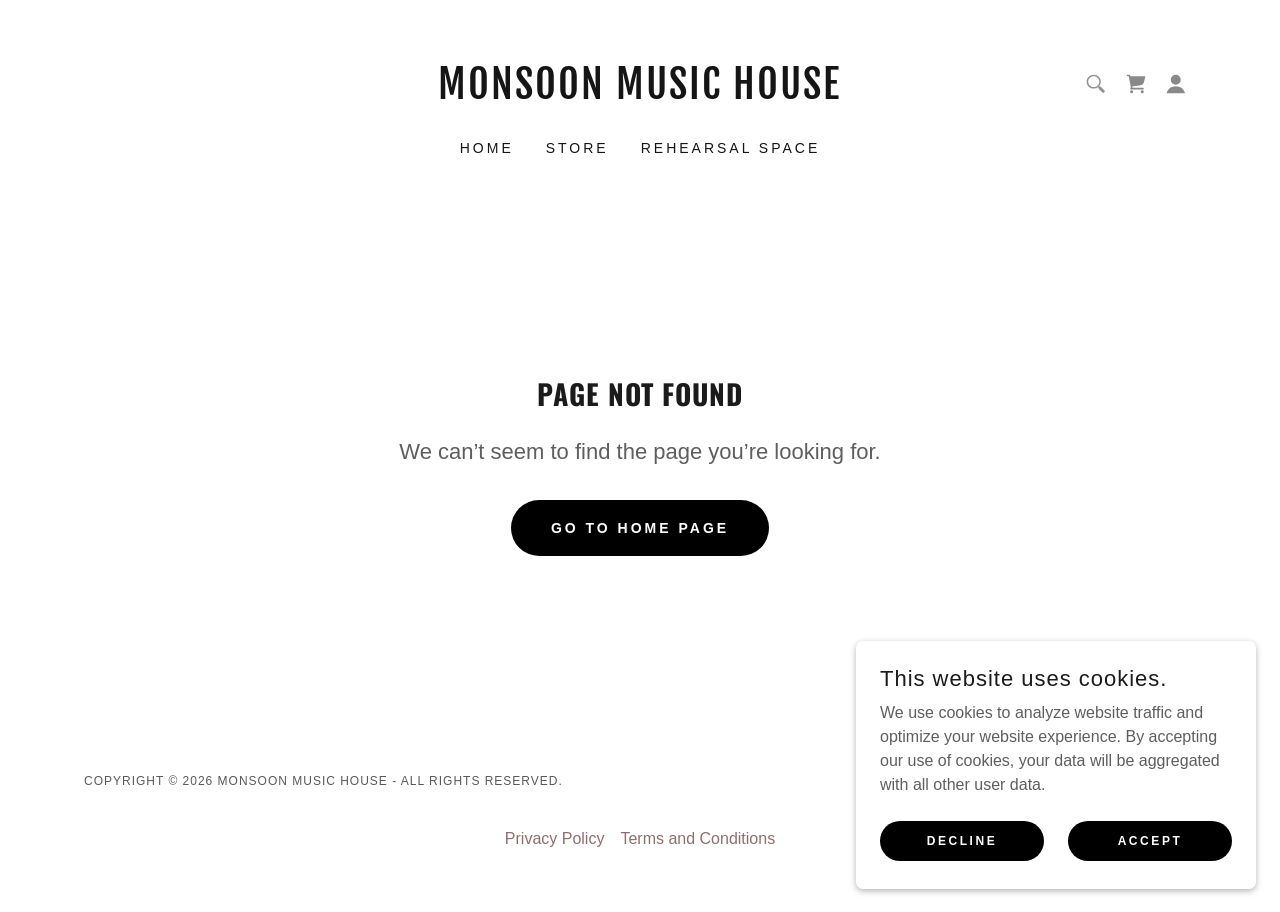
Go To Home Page (640, 528)
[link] (640, 93)
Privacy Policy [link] (555, 838)
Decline (962, 840)
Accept (1150, 840)
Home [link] (487, 148)
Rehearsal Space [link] (731, 148)
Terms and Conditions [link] (697, 838)
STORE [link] (577, 148)
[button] (1176, 84)
